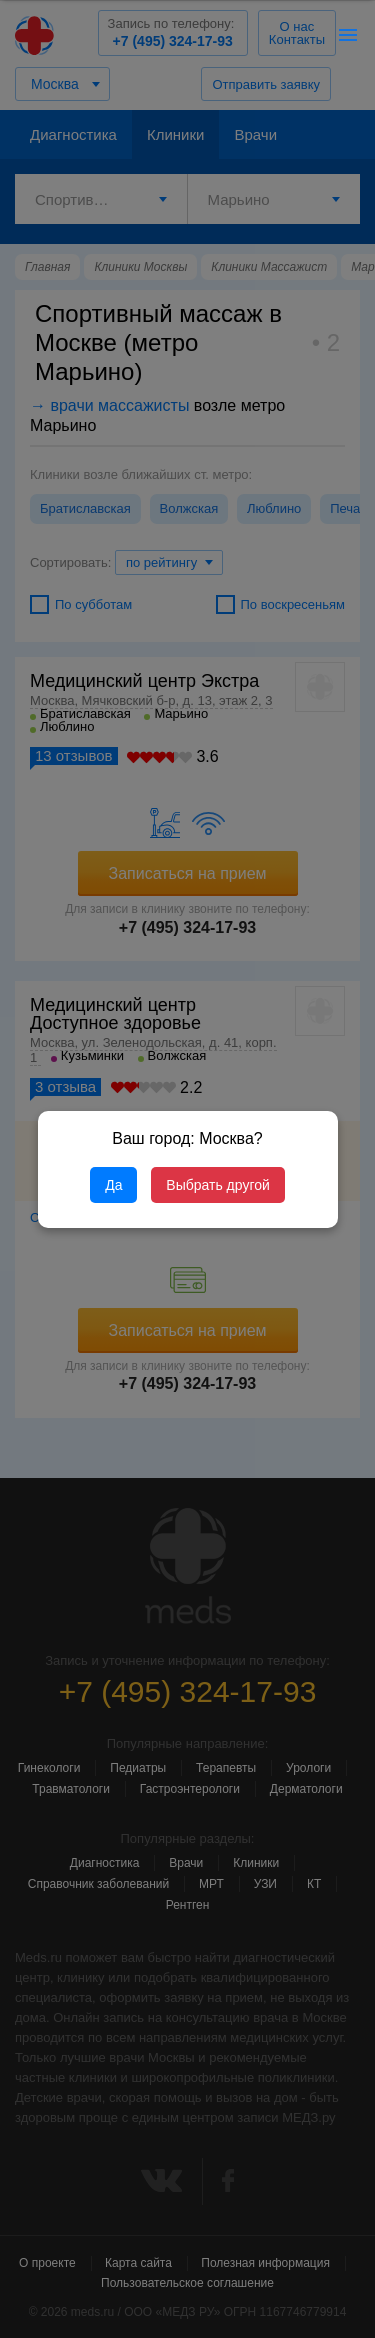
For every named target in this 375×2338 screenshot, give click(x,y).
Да (113, 1185)
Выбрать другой (217, 1185)
